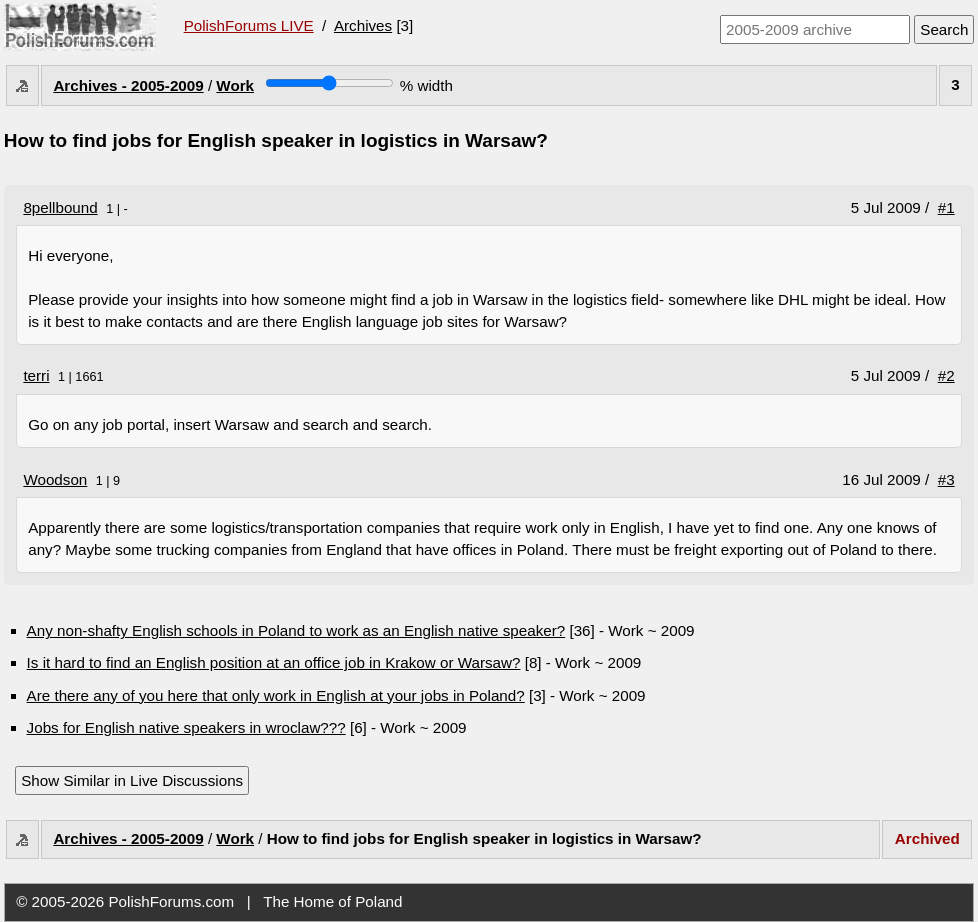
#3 (946, 479)
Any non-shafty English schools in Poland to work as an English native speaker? (296, 630)
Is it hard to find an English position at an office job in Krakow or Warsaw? (274, 662)
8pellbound (60, 207)
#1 (946, 207)
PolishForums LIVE (249, 25)
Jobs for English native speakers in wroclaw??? (186, 727)
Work (235, 85)
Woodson (55, 479)
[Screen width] (329, 83)
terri (36, 375)
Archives (363, 25)
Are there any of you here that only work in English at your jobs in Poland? (276, 695)
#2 (946, 375)
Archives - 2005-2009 (128, 85)
